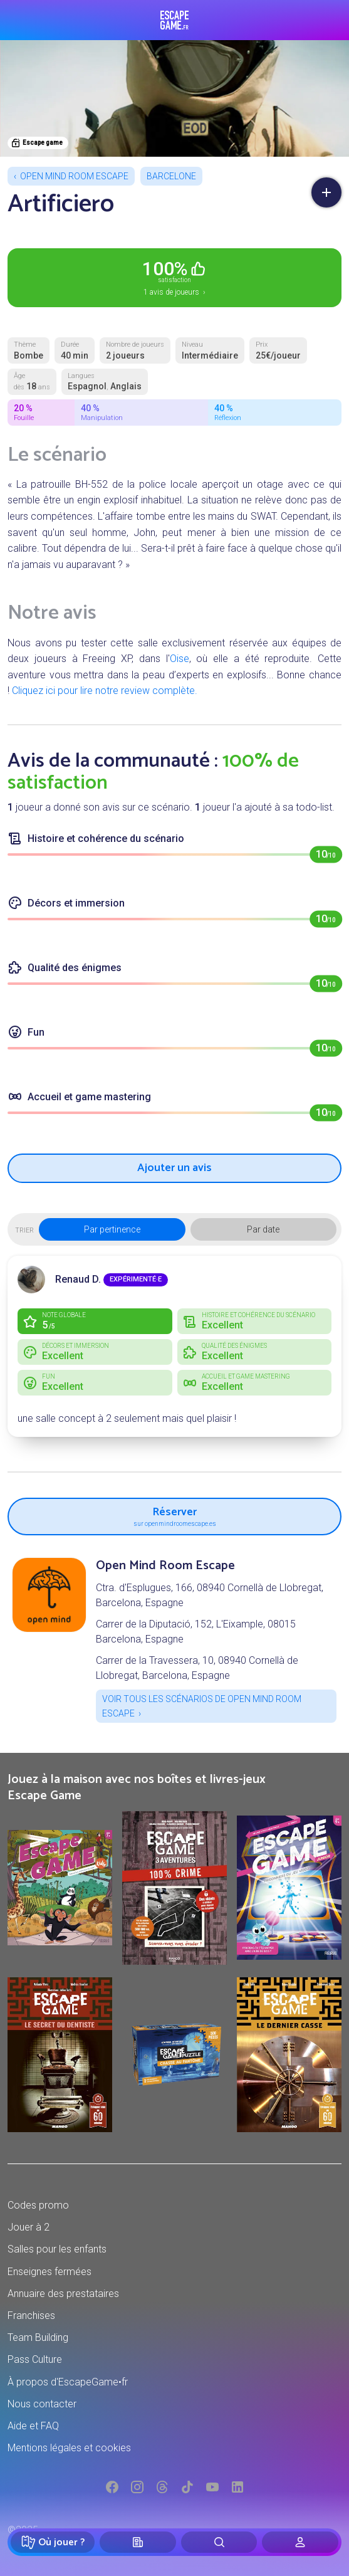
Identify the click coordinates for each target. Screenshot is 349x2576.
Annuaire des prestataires (63, 2294)
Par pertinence (112, 1229)
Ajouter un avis (174, 1168)
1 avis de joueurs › (174, 277)
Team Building (38, 2337)
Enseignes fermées (49, 2272)
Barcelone (171, 176)
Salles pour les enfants (57, 2249)
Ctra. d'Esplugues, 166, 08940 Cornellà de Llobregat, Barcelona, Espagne (209, 1595)
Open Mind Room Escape (74, 176)
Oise (179, 659)
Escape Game (174, 20)
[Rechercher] (219, 2542)
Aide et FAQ (33, 2426)
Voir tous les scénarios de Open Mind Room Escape (201, 1706)
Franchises (31, 2315)
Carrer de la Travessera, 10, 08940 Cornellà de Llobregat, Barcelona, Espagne (197, 1667)
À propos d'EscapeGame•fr (68, 2382)
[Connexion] (300, 2542)
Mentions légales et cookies (69, 2448)
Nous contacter (42, 2404)
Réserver (174, 1515)
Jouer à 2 (28, 2227)
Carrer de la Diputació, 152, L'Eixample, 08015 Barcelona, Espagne (196, 1631)
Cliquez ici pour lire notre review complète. (104, 691)
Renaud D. (78, 1279)
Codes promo (38, 2205)
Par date (263, 1229)
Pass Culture (35, 2359)
